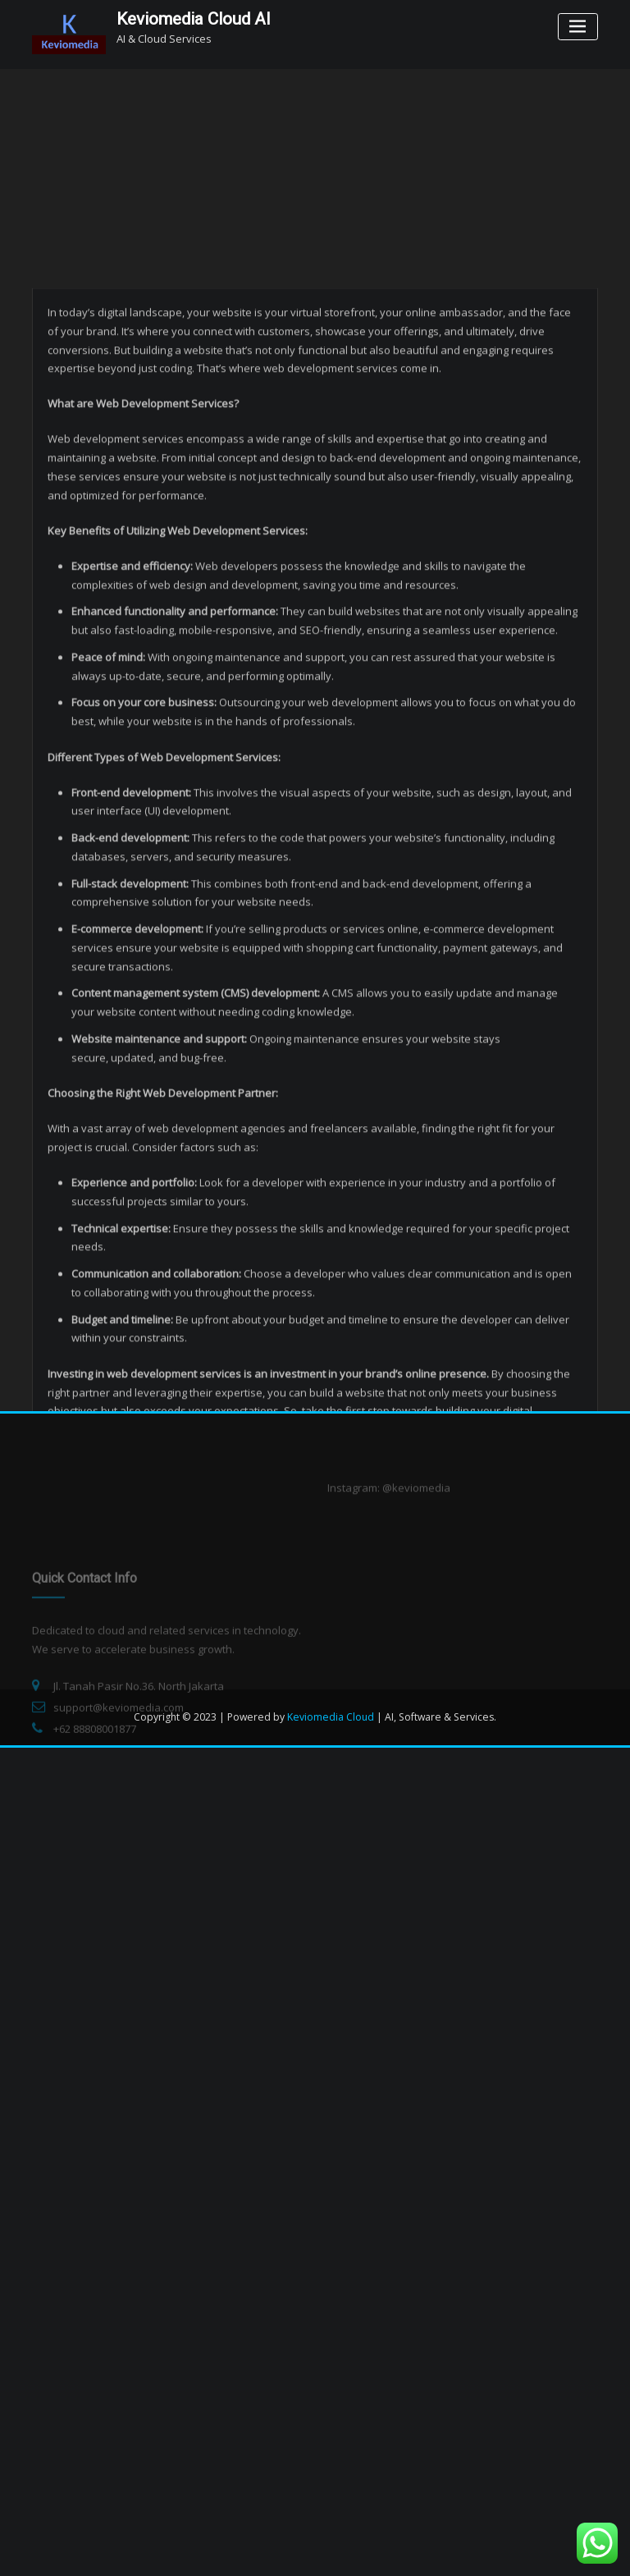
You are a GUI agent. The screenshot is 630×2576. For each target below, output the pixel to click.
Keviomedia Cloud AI (193, 19)
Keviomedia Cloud (330, 1717)
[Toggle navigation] (578, 26)
